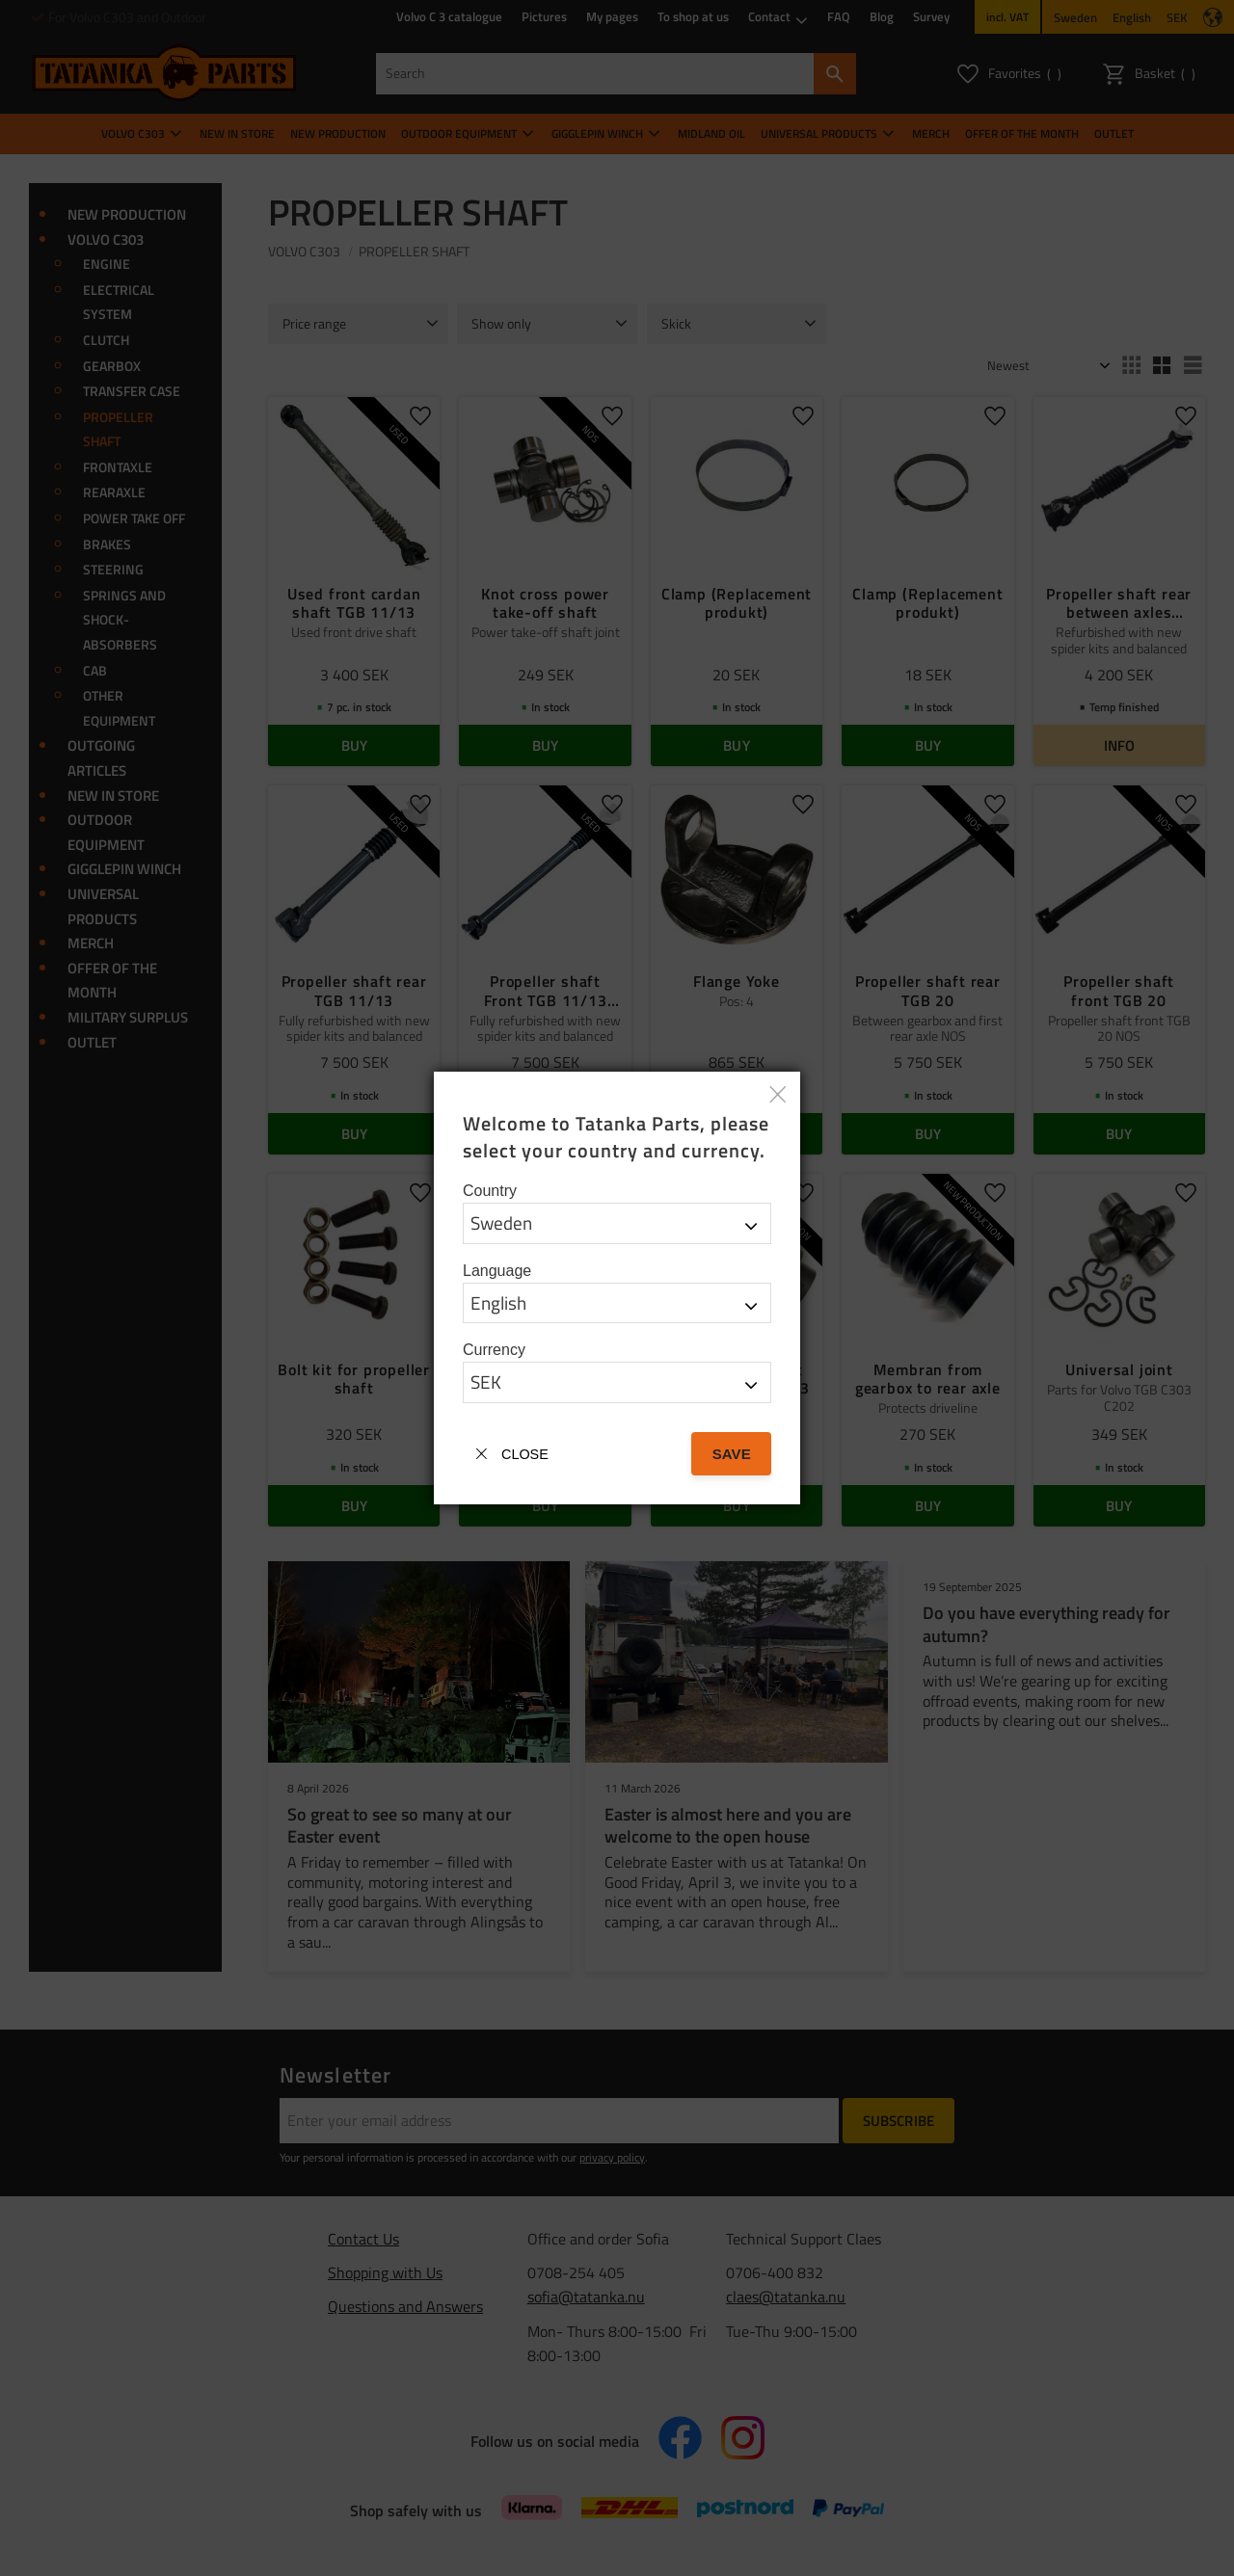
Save (731, 1454)
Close (525, 1454)
